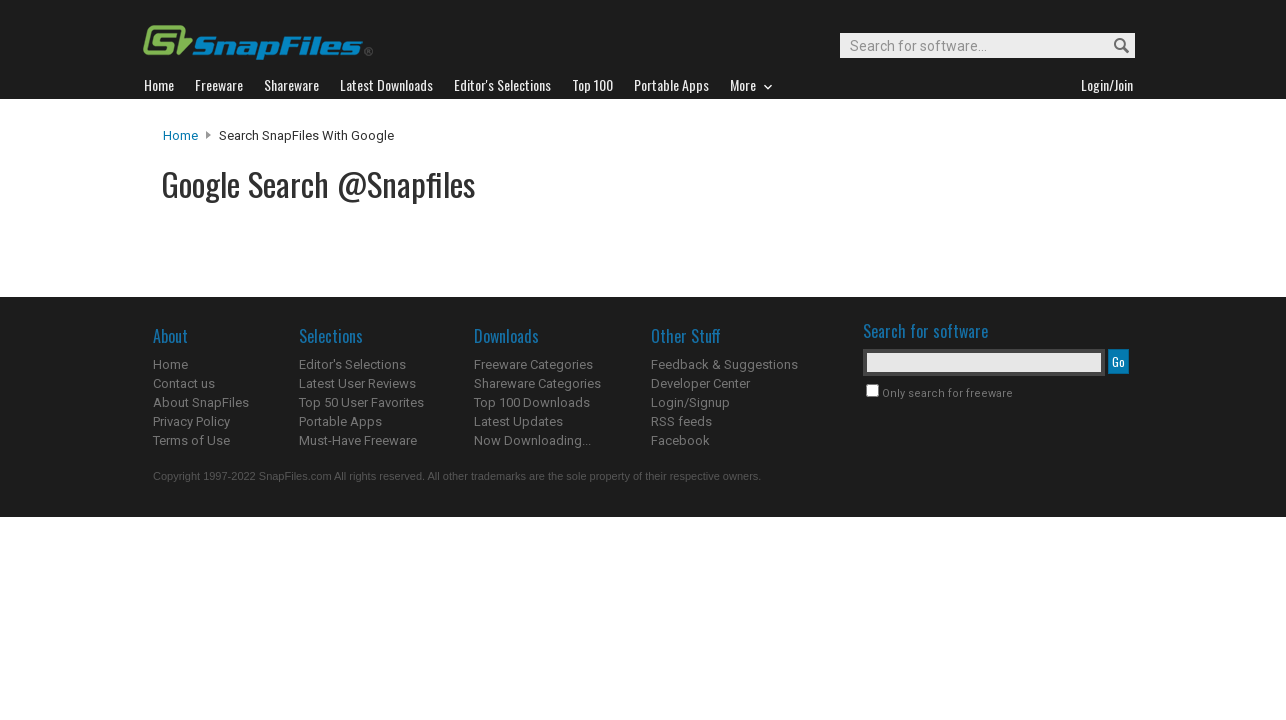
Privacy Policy (191, 421)
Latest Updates (518, 421)
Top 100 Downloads (532, 402)
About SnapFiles (201, 402)
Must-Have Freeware (358, 440)
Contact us (184, 383)
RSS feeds (681, 421)
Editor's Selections (352, 364)
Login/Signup (690, 402)
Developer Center (700, 383)
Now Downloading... (532, 440)
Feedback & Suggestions (724, 364)
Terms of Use (191, 440)
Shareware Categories (537, 383)
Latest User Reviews (357, 383)
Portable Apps (340, 421)
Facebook (680, 440)
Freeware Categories (533, 364)
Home (180, 135)
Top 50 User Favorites (361, 402)
